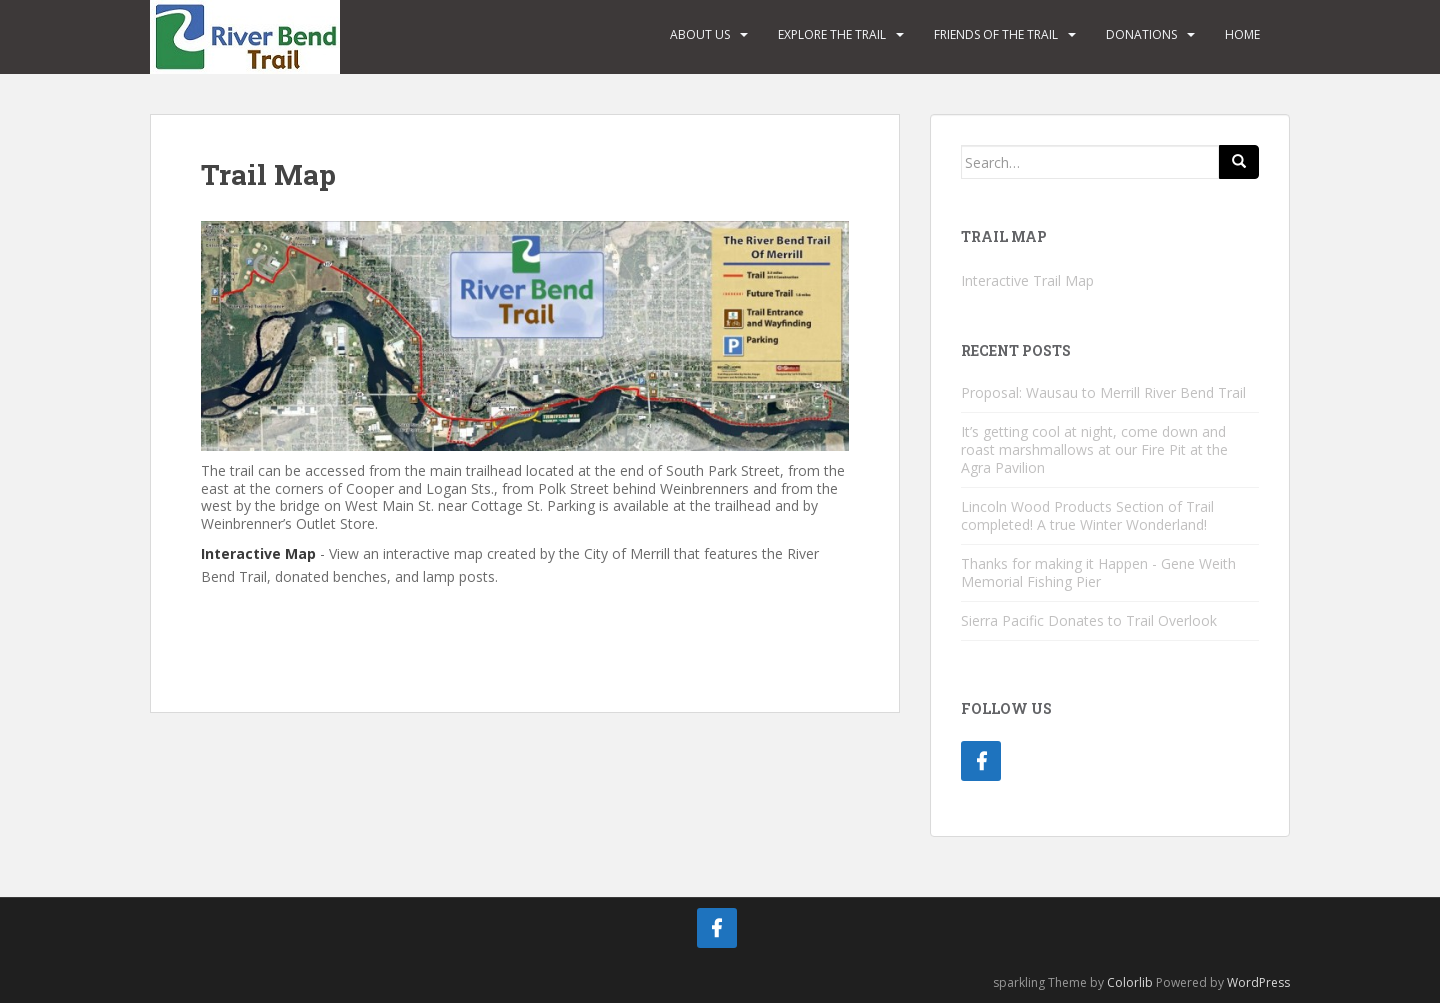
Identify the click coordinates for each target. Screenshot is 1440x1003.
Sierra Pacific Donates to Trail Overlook (1089, 620)
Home (1242, 34)
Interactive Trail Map (1027, 280)
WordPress (1258, 982)
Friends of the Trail (996, 34)
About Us (700, 34)
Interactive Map (258, 553)
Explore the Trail (832, 34)
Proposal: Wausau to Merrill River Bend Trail (1103, 392)
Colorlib (1130, 982)
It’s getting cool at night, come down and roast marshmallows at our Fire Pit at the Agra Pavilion (1094, 449)
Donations (1141, 34)
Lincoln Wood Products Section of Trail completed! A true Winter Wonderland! (1087, 515)
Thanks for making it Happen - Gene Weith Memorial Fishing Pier (1098, 572)
